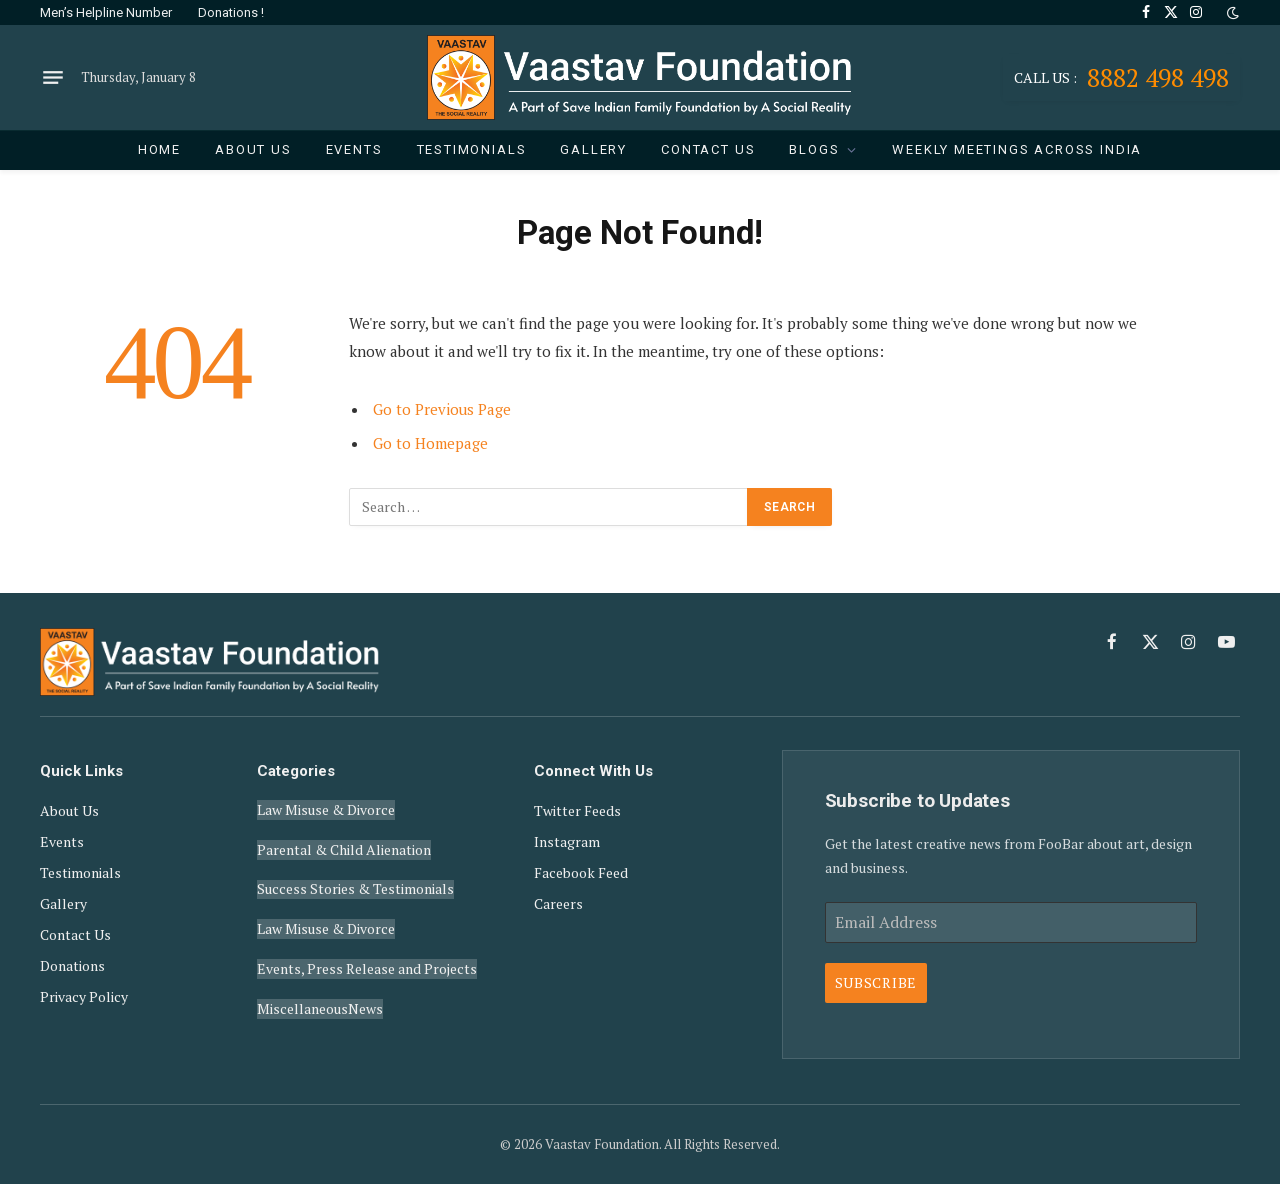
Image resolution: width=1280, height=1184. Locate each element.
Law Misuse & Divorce (326, 807)
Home (159, 149)
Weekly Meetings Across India (1017, 149)
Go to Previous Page (442, 409)
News (365, 977)
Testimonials (472, 149)
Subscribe (876, 982)
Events (354, 149)
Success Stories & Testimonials (355, 875)
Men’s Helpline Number (106, 12)
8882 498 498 (1121, 77)
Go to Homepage (430, 443)
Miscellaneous (302, 977)
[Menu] (53, 78)
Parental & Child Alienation (344, 841)
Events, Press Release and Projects (367, 943)
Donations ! (231, 12)
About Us (253, 149)
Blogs (814, 149)
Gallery (593, 149)
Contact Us (708, 149)
